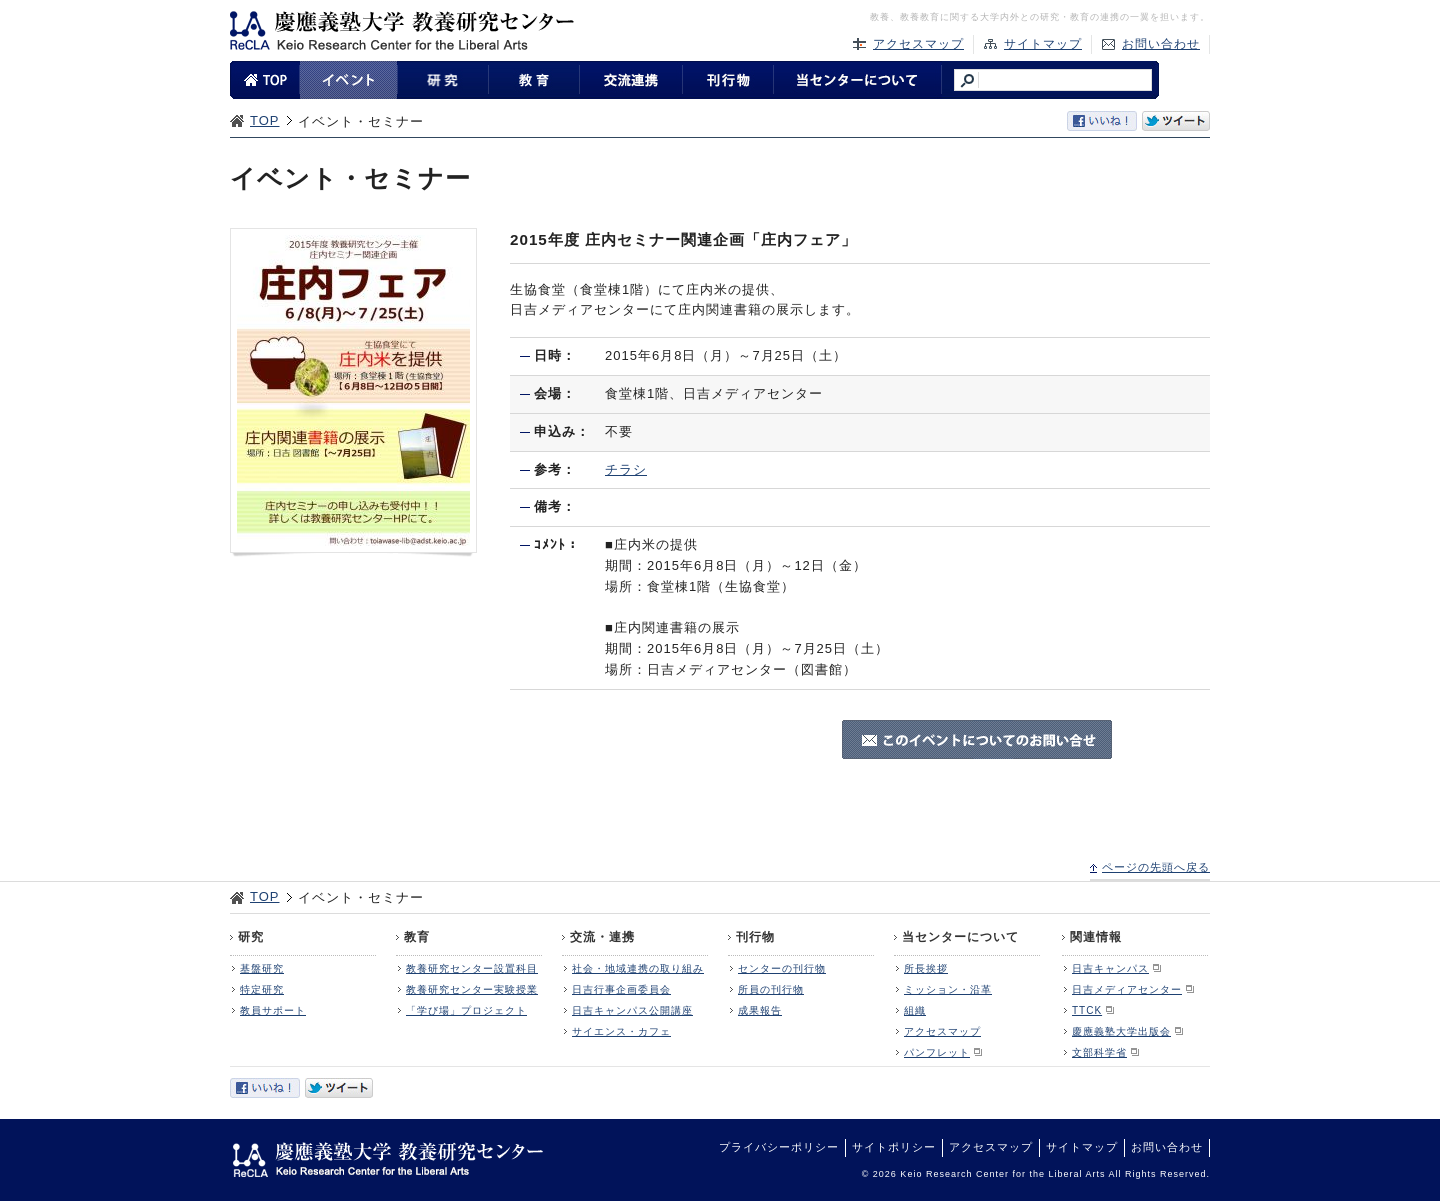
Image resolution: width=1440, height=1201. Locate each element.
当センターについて (960, 937)
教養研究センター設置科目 (472, 968)
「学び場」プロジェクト (466, 1010)
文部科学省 (1099, 1052)
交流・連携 (602, 937)
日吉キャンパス (1110, 968)
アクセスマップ (918, 44)
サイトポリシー (894, 1147)
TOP (265, 120)
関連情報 (1096, 937)
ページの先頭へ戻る (1156, 867)
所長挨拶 (926, 968)
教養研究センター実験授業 (472, 989)
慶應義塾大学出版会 (1121, 1031)
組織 (915, 1010)
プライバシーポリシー (779, 1147)
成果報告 (760, 1010)
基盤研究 (262, 968)
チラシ (626, 469)
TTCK (1087, 1010)
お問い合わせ (1161, 44)
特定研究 (262, 989)
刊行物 (755, 937)
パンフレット (937, 1052)
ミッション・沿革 (948, 989)
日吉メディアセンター (1127, 989)
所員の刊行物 (771, 989)
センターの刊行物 (782, 968)
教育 (417, 937)
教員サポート (273, 1010)
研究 (251, 937)
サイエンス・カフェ (621, 1031)
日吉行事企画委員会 (621, 989)
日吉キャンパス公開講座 (632, 1010)
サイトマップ (1043, 44)
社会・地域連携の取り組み (638, 968)
